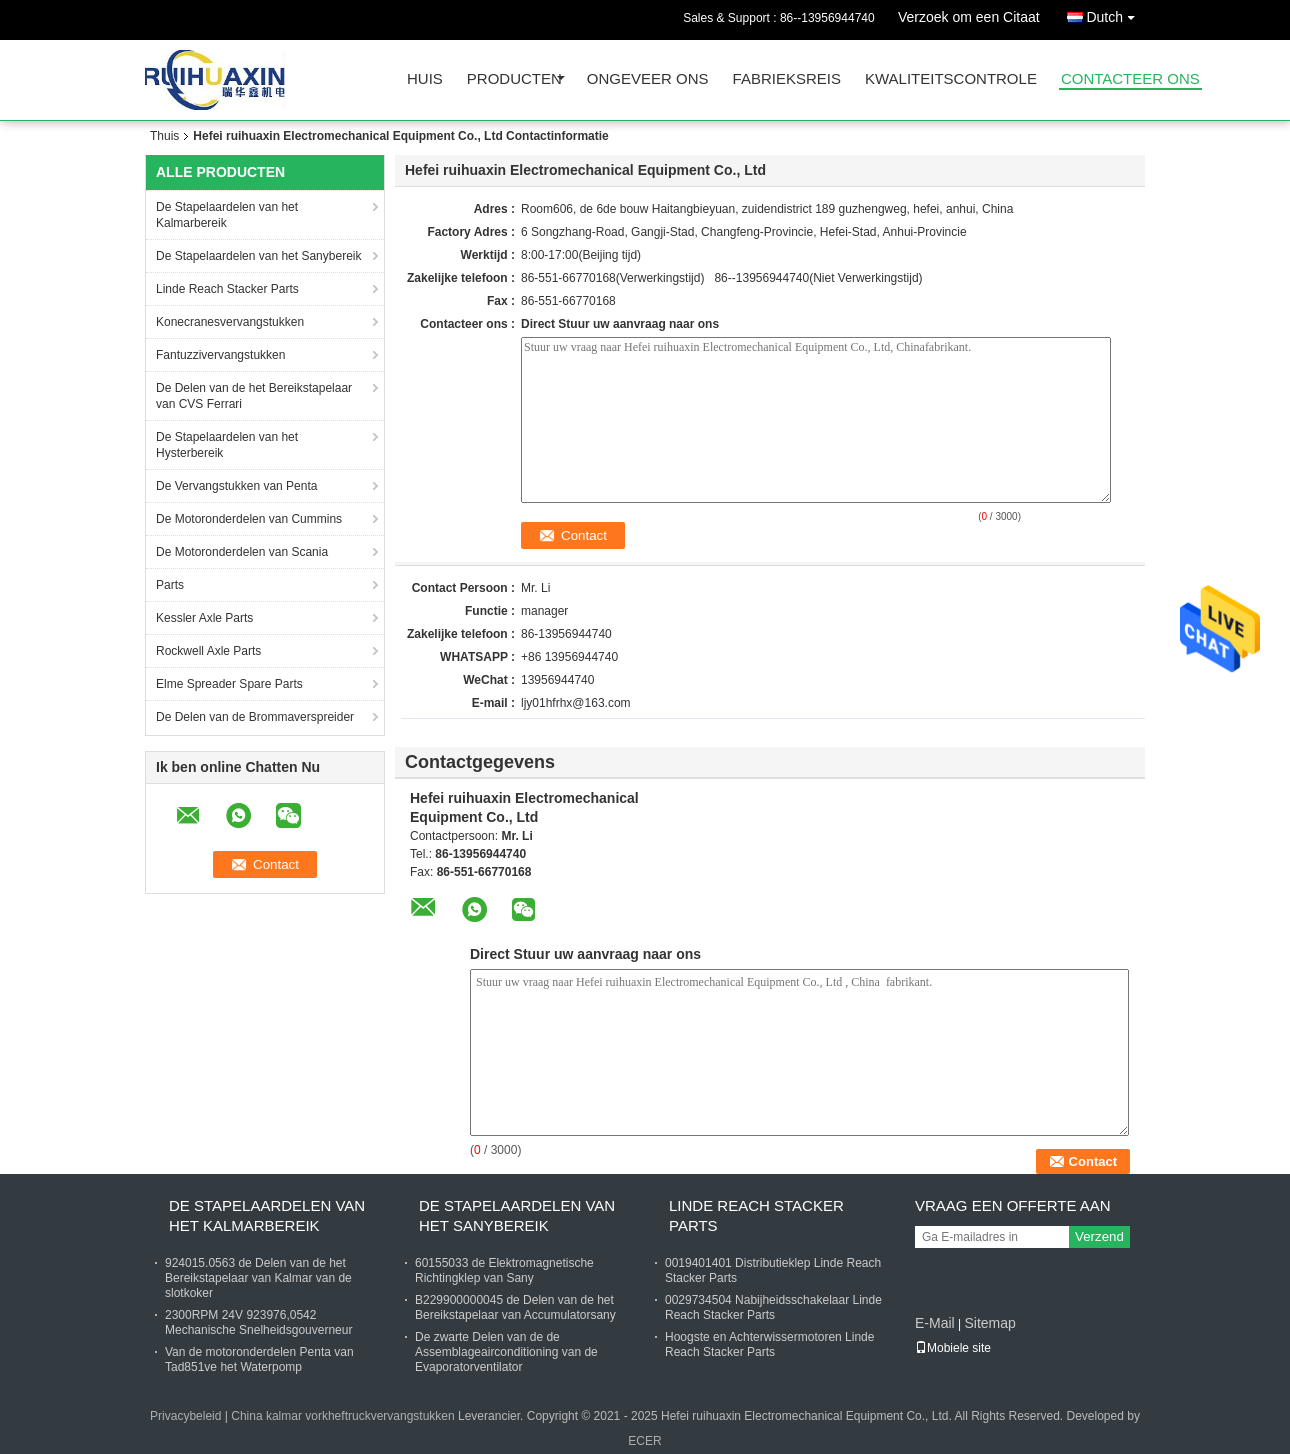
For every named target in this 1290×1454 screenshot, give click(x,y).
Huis (425, 79)
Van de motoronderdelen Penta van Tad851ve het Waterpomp (259, 1359)
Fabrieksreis (787, 79)
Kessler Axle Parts (204, 618)
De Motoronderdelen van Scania (242, 552)
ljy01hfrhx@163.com (576, 703)
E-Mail (935, 1323)
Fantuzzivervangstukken (220, 355)
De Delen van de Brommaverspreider (255, 717)
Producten (514, 79)
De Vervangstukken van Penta (236, 486)
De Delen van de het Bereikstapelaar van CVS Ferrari (254, 396)
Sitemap (989, 1323)
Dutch (1115, 13)
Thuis (164, 136)
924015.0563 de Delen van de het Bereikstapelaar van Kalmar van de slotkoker (258, 1278)
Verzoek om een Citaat (969, 17)
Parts (170, 585)
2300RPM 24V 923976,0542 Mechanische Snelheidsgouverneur (258, 1322)
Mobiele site (953, 1348)
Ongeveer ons (648, 79)
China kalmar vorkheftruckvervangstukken (342, 1416)
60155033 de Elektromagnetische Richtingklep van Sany (504, 1270)
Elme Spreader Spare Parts (229, 684)
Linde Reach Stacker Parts (227, 289)
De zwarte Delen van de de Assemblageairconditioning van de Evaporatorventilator (506, 1352)
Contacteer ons (1130, 79)
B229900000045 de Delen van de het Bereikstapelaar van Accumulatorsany (515, 1307)
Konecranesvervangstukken (230, 322)
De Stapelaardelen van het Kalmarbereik (227, 215)
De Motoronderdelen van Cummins (249, 519)
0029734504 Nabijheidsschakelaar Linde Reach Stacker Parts (773, 1307)
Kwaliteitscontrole (951, 79)
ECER (644, 1441)
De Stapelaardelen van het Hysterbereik (227, 445)
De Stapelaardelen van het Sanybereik (258, 256)
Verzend (1099, 1236)
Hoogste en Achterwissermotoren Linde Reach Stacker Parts (769, 1344)
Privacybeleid (185, 1416)
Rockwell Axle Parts (208, 651)
